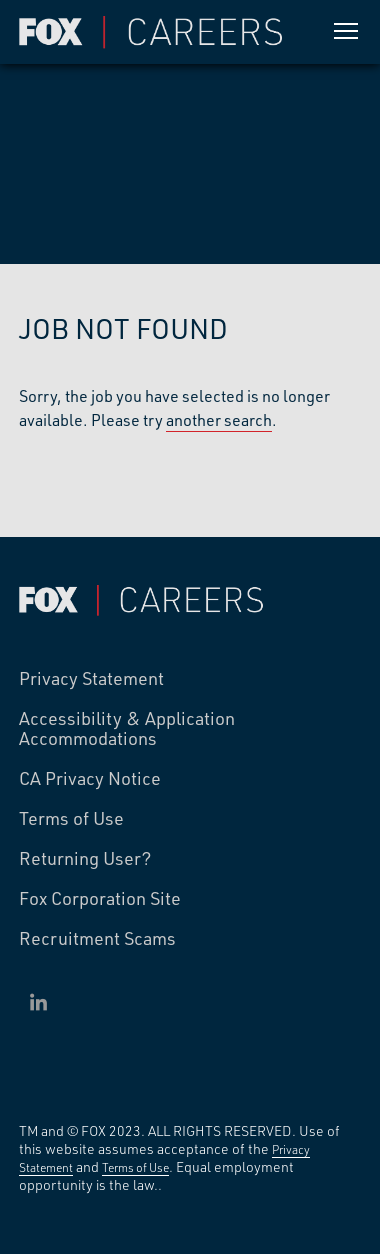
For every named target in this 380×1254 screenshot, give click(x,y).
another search (219, 419)
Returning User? (85, 859)
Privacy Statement (91, 679)
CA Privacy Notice (90, 779)
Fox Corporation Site (100, 899)
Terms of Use (71, 819)
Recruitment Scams (97, 939)
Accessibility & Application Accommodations (127, 729)
